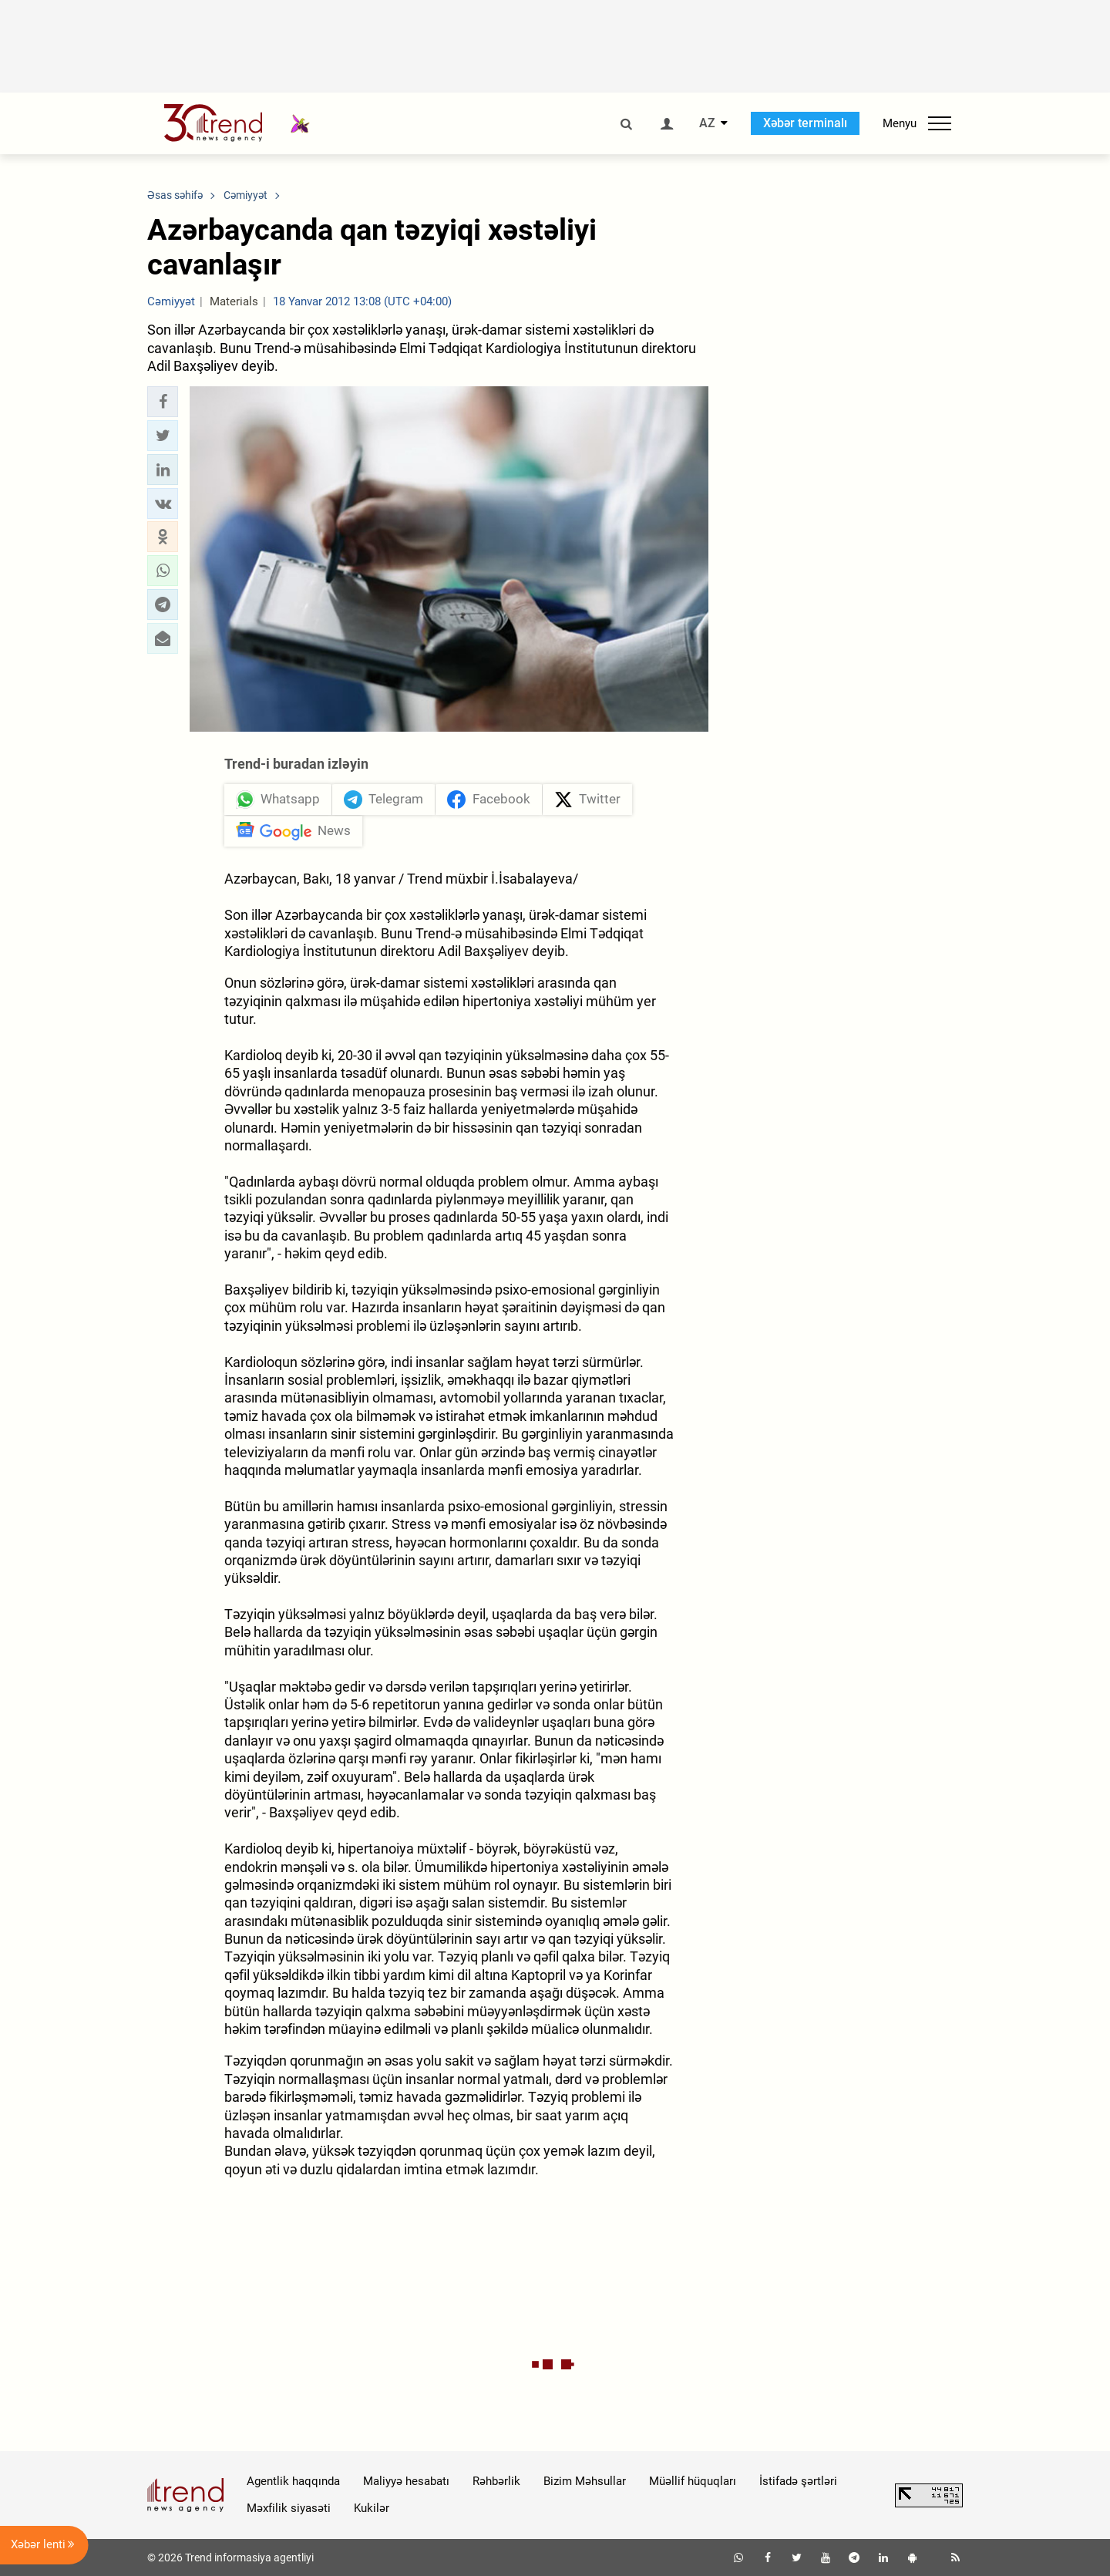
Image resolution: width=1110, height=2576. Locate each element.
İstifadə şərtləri (798, 2481)
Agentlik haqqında (293, 2481)
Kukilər (371, 2508)
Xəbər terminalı (805, 123)
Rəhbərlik (496, 2481)
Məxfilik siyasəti (289, 2508)
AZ (707, 123)
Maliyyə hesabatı (406, 2481)
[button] (162, 402)
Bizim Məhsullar (584, 2481)
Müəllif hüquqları (692, 2481)
